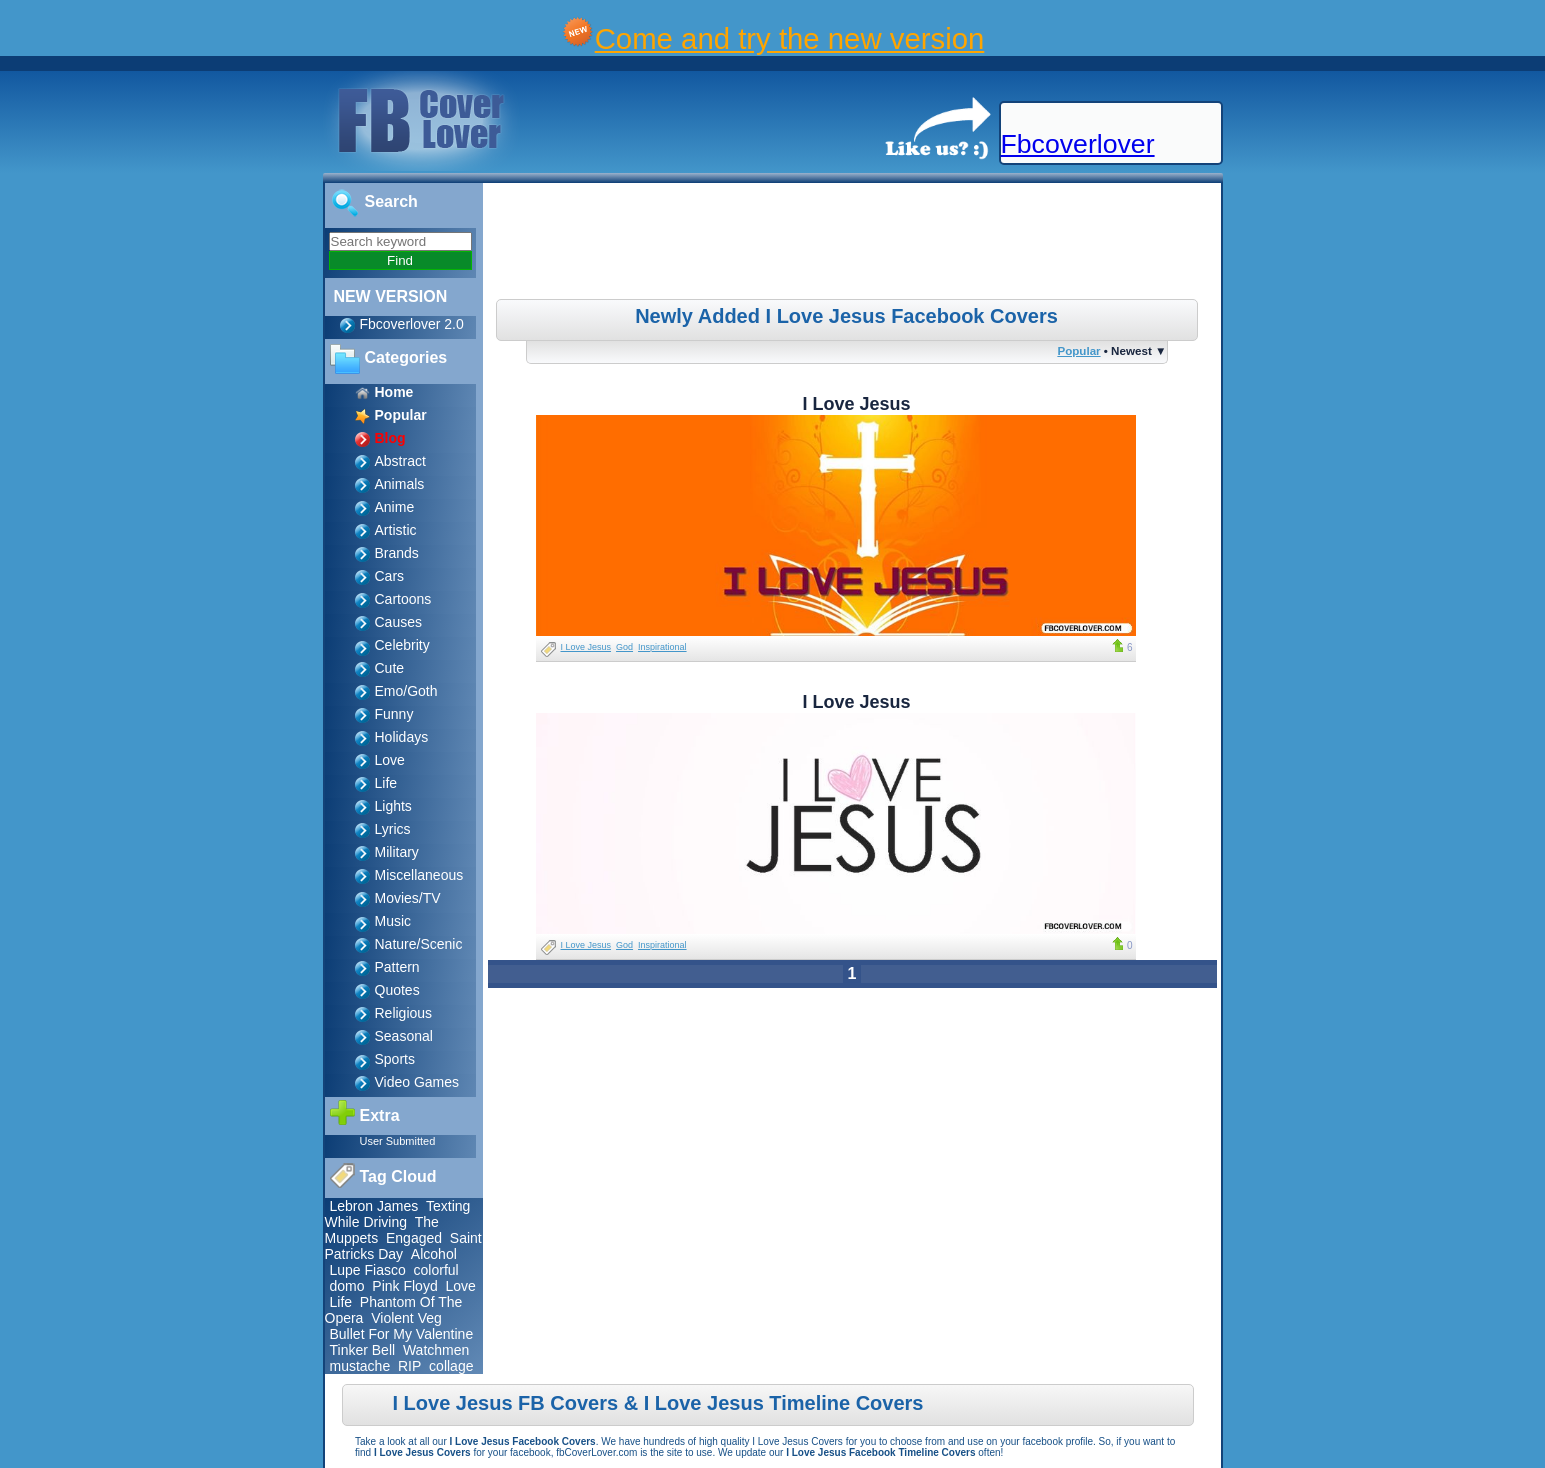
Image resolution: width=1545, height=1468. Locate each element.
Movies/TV (408, 898)
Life (386, 783)
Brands (397, 553)
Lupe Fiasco (368, 1270)
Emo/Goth (406, 691)
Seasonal (404, 1036)
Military (397, 852)
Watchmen (436, 1350)
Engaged (414, 1238)
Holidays (402, 737)
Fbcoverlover (1078, 144)
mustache (360, 1366)
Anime (395, 507)
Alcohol (434, 1254)
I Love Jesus (586, 647)
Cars (390, 576)
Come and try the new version (790, 38)
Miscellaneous (419, 875)
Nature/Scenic (419, 944)
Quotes (397, 990)
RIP (409, 1366)
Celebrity (402, 645)
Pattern (397, 967)
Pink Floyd (404, 1286)
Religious (404, 1013)
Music (393, 921)
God (624, 647)
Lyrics (393, 829)
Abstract (400, 461)
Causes (398, 622)
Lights (393, 806)
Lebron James (374, 1206)
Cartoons (403, 599)
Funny (394, 714)
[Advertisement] (854, 244)
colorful (436, 1270)
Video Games (417, 1082)
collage (451, 1366)
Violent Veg (406, 1318)
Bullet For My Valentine (402, 1334)
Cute (390, 668)
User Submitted (398, 1141)
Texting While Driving (398, 1214)
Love (390, 760)
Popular (1078, 350)
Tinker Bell (363, 1350)
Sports (395, 1059)
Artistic (396, 530)
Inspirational (662, 647)
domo (347, 1286)
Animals (400, 484)
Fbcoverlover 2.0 (412, 324)
